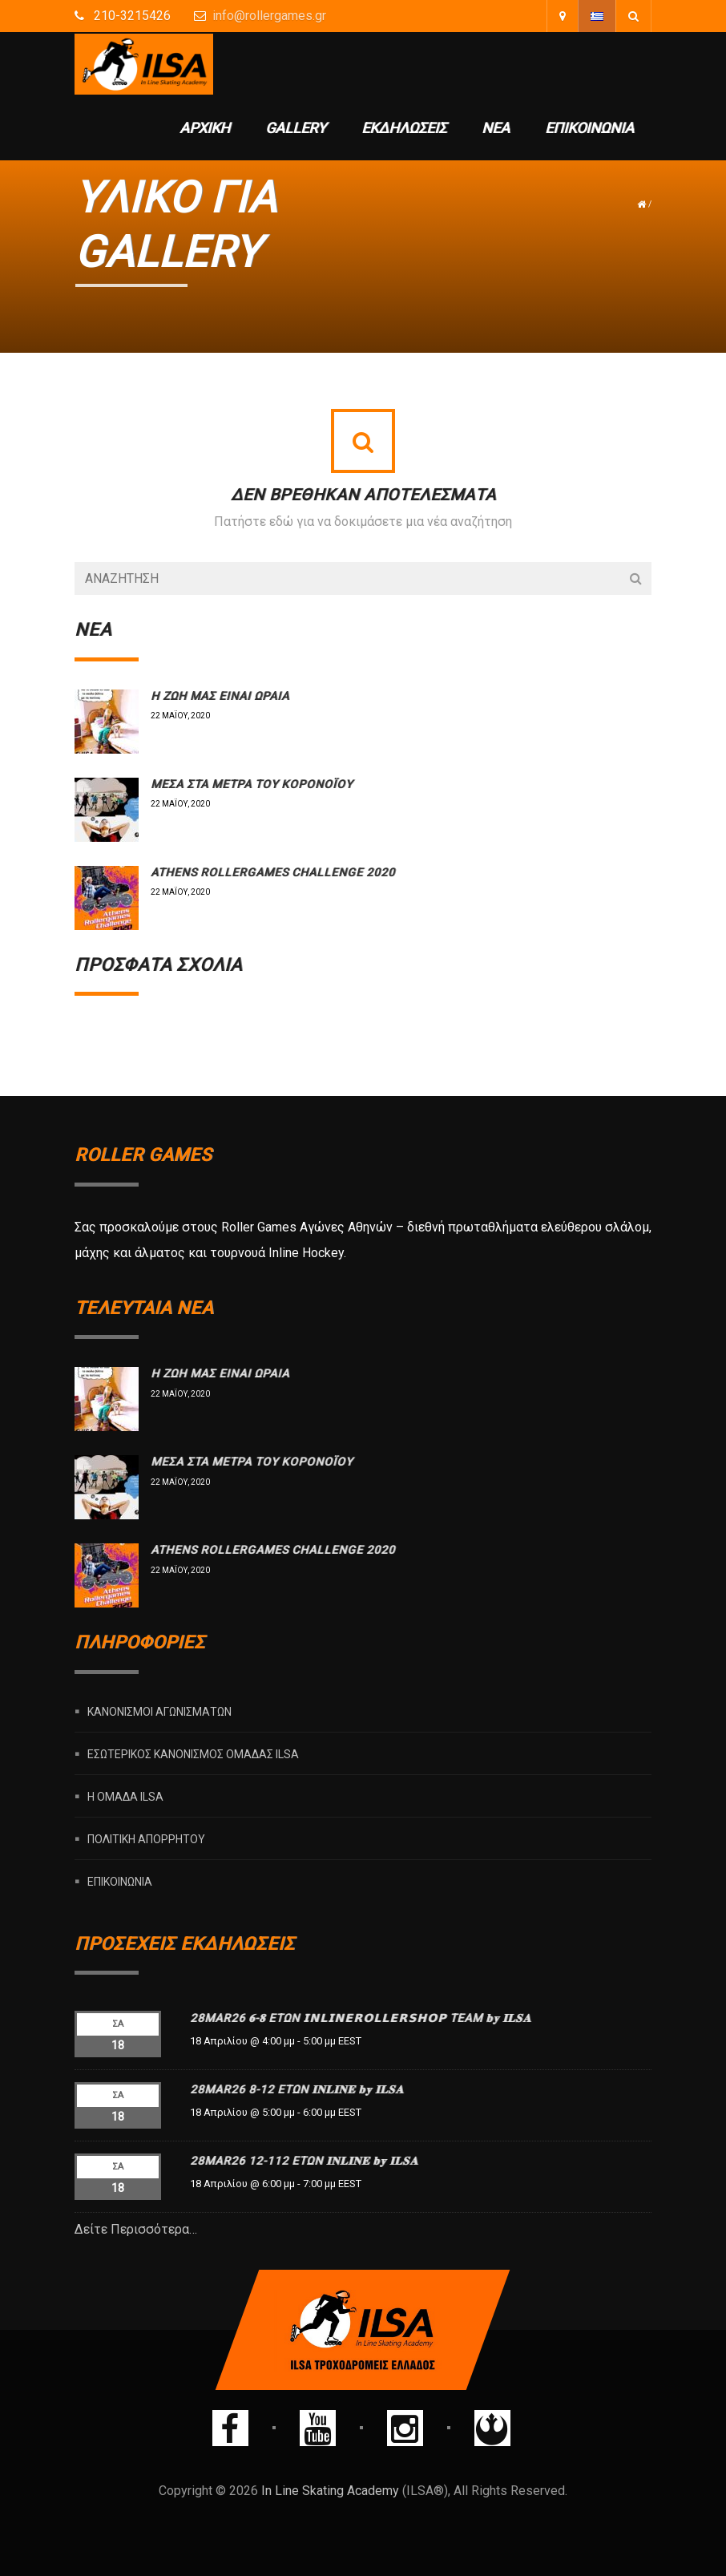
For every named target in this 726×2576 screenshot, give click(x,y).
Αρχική (204, 127)
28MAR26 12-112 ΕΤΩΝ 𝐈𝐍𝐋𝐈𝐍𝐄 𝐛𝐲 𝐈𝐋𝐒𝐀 (304, 2160)
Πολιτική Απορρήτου (146, 1838)
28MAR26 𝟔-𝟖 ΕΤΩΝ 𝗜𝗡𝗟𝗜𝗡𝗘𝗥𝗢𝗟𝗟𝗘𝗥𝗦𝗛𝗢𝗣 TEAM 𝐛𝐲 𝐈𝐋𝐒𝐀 (360, 2018)
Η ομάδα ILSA (125, 1795)
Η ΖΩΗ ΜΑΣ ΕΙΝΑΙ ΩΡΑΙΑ (220, 695)
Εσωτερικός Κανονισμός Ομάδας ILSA (193, 1753)
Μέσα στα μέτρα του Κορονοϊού (252, 784)
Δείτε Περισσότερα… (136, 2229)
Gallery (295, 127)
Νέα (496, 127)
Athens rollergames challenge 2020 (273, 872)
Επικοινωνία (589, 127)
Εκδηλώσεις (403, 127)
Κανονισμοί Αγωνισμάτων (159, 1711)
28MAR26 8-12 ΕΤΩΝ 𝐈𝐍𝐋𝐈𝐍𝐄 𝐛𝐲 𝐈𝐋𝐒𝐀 (297, 2089)
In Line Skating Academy (330, 2490)
